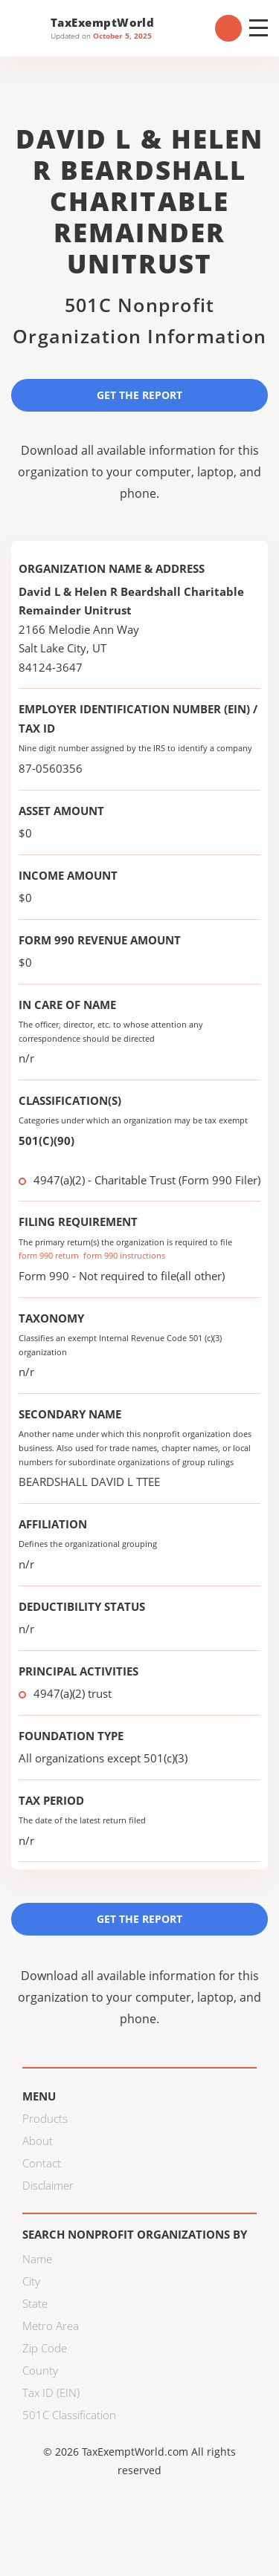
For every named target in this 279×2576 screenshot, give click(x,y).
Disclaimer (48, 2185)
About (37, 2140)
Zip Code (44, 2347)
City (31, 2281)
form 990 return (49, 1255)
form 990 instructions (124, 1255)
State (35, 2303)
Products (45, 2118)
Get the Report (139, 395)
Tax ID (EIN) (51, 2392)
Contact (41, 2162)
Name (37, 2258)
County (40, 2370)
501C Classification (69, 2414)
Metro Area (50, 2325)
